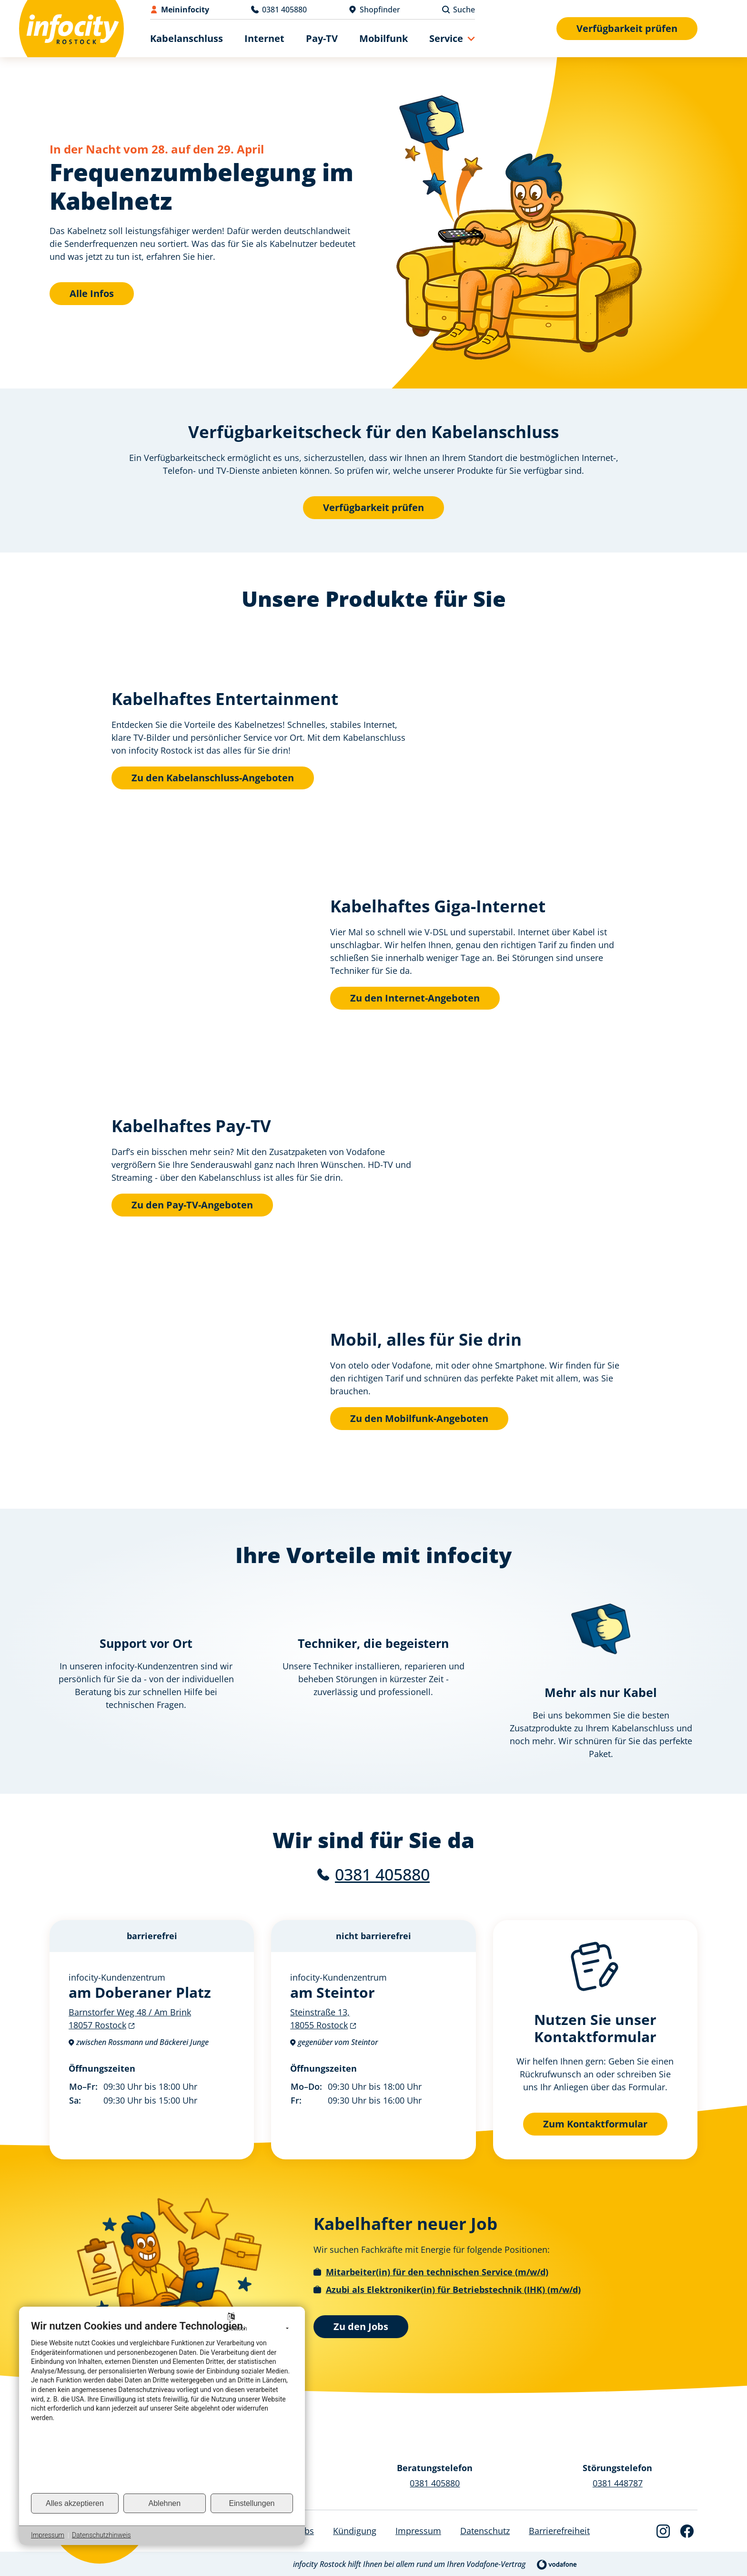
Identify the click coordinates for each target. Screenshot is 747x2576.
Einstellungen (251, 2503)
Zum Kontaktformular (595, 2123)
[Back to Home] (71, 28)
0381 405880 (382, 1874)
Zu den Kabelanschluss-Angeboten (212, 777)
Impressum (47, 2535)
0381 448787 (618, 2483)
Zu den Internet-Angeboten (415, 998)
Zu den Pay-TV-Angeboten (192, 1204)
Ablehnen (165, 2503)
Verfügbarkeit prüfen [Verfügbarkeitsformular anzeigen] (626, 28)
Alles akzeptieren (75, 2503)
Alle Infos (92, 293)
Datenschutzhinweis (101, 2535)
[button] (452, 38)
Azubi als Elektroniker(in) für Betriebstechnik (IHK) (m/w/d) (453, 2289)
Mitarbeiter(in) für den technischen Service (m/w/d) (437, 2271)
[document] (162, 2406)
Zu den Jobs (360, 2326)
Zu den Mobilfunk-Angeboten (419, 1417)
